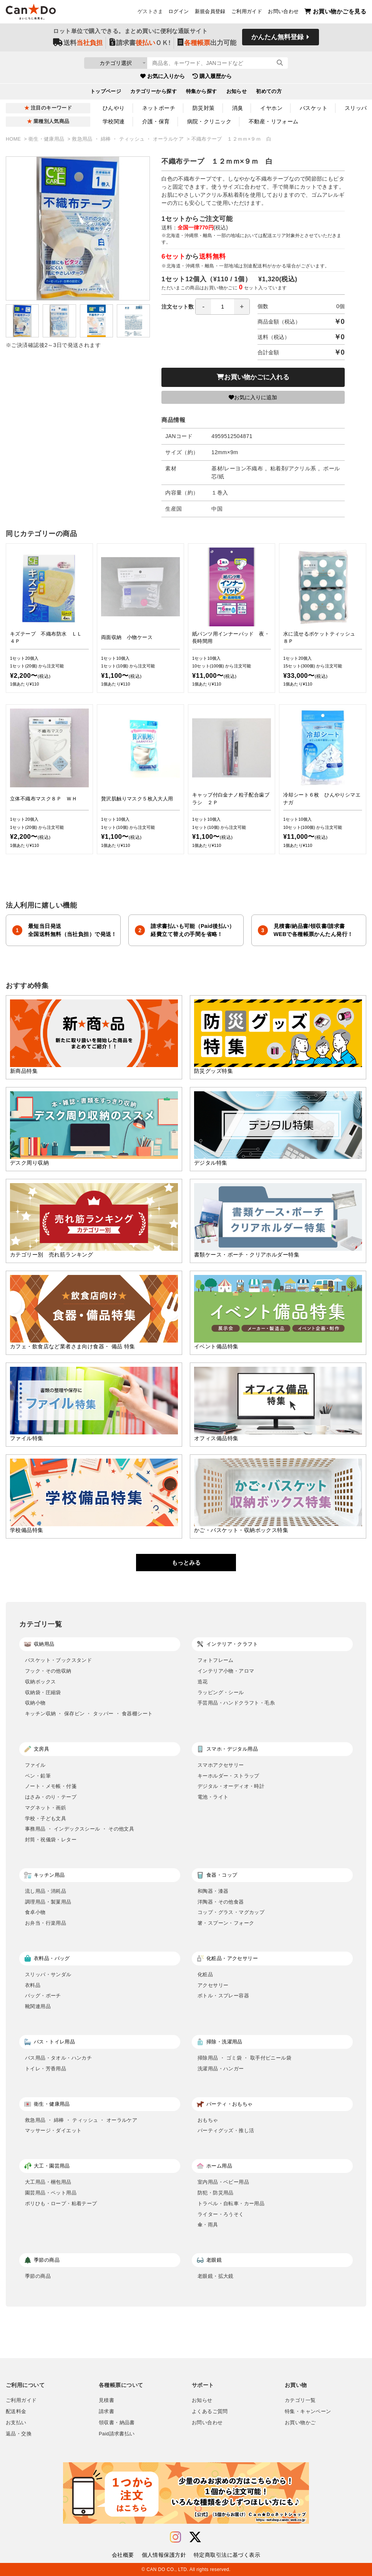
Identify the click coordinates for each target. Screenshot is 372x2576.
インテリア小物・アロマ (226, 1671)
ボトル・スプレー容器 (223, 1995)
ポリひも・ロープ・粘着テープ (61, 2203)
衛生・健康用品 (47, 139)
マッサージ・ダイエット (53, 2130)
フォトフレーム (216, 1660)
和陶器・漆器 (213, 1891)
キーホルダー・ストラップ (228, 1776)
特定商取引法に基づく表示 (227, 2555)
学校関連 (114, 121)
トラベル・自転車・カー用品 (231, 2203)
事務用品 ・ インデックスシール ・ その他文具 (79, 1829)
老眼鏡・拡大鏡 (216, 2276)
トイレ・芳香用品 (45, 2068)
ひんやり (114, 108)
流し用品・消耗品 (45, 1891)
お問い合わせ (283, 12)
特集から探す (201, 92)
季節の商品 (38, 2276)
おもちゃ (208, 2120)
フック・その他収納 (48, 1671)
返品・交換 (19, 2434)
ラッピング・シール (221, 1692)
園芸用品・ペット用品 (50, 2193)
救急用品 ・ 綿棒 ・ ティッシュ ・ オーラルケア (128, 139)
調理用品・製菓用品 (48, 1902)
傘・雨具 (208, 2224)
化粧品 (205, 1974)
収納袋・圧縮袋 (43, 1692)
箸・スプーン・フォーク (226, 1923)
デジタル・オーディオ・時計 (231, 1786)
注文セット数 (205, 307)
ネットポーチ (159, 108)
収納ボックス (40, 1682)
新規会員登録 (210, 12)
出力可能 (207, 43)
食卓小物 (35, 1912)
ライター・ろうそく (221, 2214)
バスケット (313, 108)
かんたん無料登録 (277, 37)
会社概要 (123, 2555)
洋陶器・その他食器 (221, 1902)
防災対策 (204, 108)
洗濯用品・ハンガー (221, 2068)
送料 (78, 43)
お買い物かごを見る (335, 11)
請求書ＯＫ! (140, 43)
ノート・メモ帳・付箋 (50, 1786)
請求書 (106, 2411)
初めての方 (269, 92)
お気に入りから (162, 76)
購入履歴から (212, 76)
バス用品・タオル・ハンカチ (58, 2058)
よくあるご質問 (210, 2411)
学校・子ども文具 (45, 1818)
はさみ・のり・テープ (50, 1797)
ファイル (35, 1765)
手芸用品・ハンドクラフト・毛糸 (236, 1703)
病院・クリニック (209, 121)
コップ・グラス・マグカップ (231, 1912)
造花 (203, 1682)
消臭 (237, 108)
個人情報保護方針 (164, 2555)
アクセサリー (213, 1985)
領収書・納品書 (117, 2422)
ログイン (178, 12)
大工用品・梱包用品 (48, 2182)
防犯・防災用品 (216, 2193)
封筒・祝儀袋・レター (50, 1839)
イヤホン (271, 108)
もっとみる (186, 1562)
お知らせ (236, 92)
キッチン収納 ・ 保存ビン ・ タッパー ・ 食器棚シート (89, 1713)
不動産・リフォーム (274, 121)
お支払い (16, 2422)
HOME (14, 139)
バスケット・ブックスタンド (58, 1660)
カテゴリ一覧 (300, 2400)
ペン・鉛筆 (38, 1776)
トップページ (105, 92)
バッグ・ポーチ (43, 1995)
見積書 (106, 2400)
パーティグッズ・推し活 (226, 2130)
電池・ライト (213, 1797)
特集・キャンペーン (308, 2411)
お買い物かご (300, 2422)
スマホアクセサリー (221, 1765)
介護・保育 (156, 121)
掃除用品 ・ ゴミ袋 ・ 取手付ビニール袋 (244, 2058)
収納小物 (35, 1703)
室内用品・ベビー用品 (223, 2182)
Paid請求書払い (117, 2434)
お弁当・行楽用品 (45, 1923)
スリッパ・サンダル (48, 1974)
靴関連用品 (38, 2006)
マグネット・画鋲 (45, 1808)
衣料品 (32, 1985)
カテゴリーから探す (153, 92)
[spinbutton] (222, 306)
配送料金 (16, 2411)
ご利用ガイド (246, 12)
